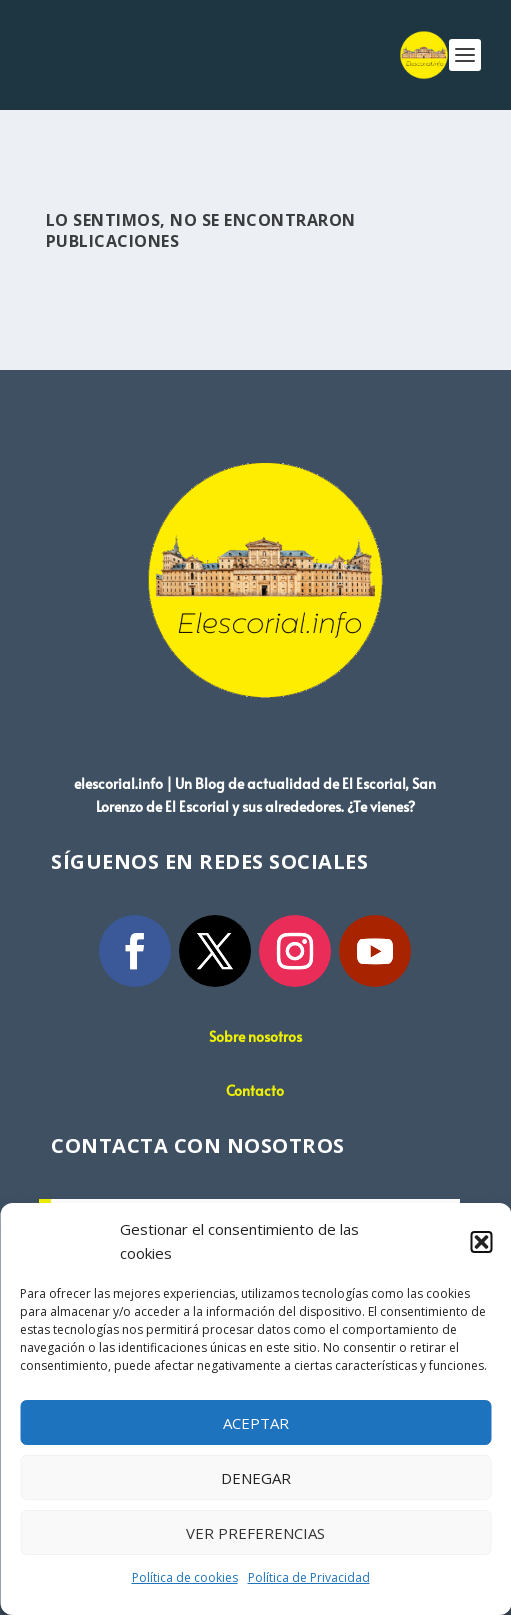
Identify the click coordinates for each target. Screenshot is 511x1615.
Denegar (256, 1478)
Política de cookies (185, 1577)
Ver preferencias (255, 1533)
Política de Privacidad (309, 1577)
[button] (481, 1242)
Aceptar (256, 1423)
